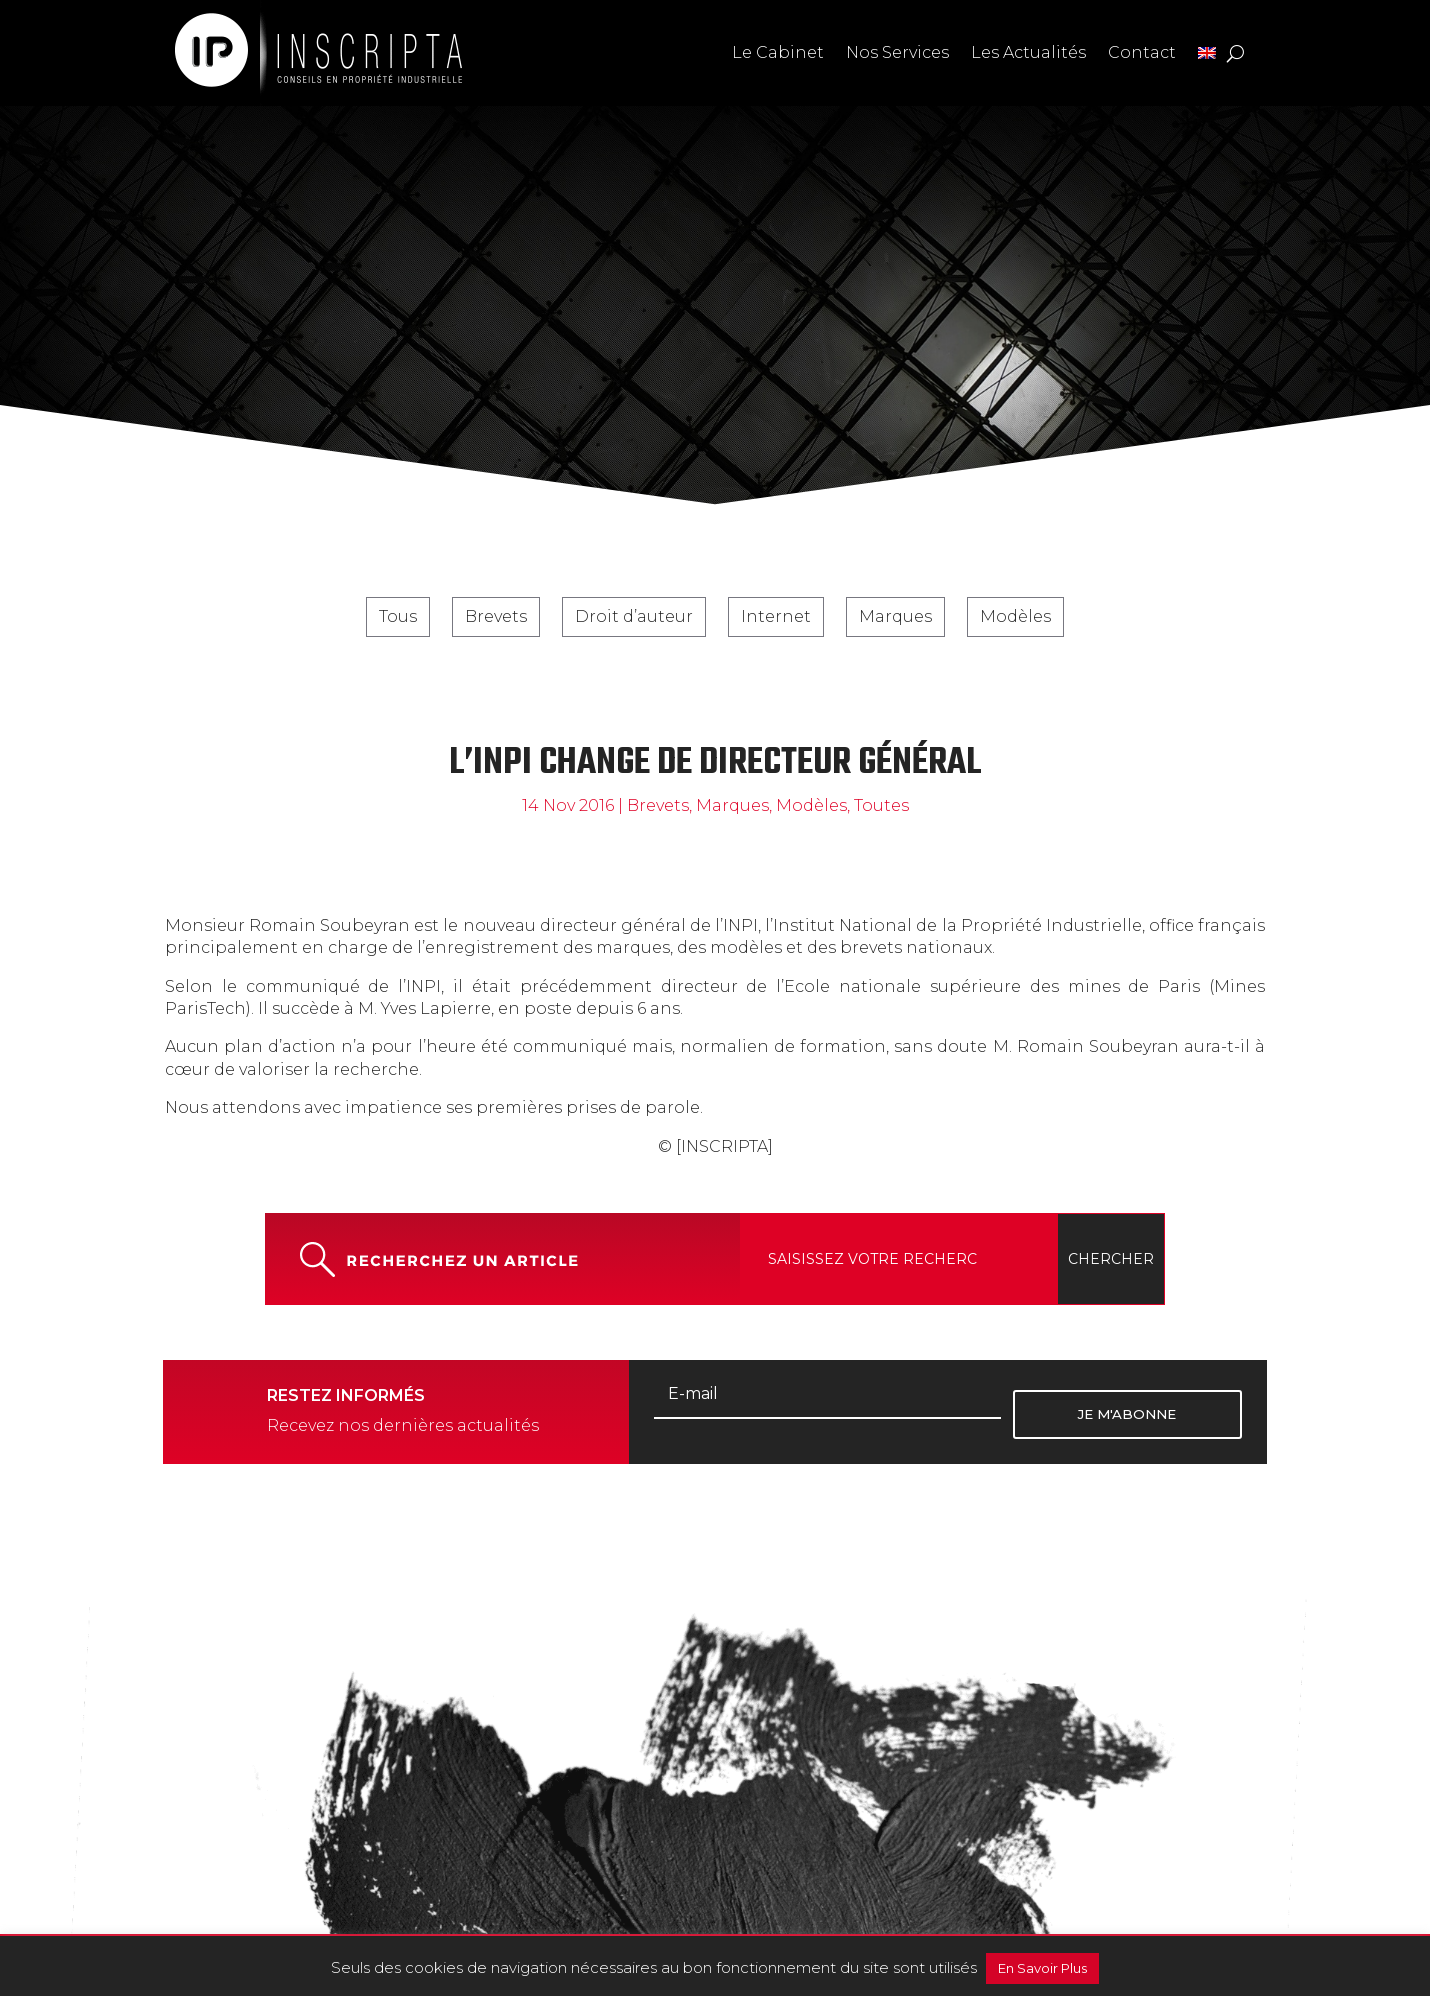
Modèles (1015, 616)
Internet (776, 616)
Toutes (881, 805)
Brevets (496, 616)
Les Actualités (1028, 52)
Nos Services (897, 52)
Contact (1142, 52)
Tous (398, 616)
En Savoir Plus (1042, 1968)
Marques (895, 616)
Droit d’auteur (634, 616)
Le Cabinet (778, 52)
